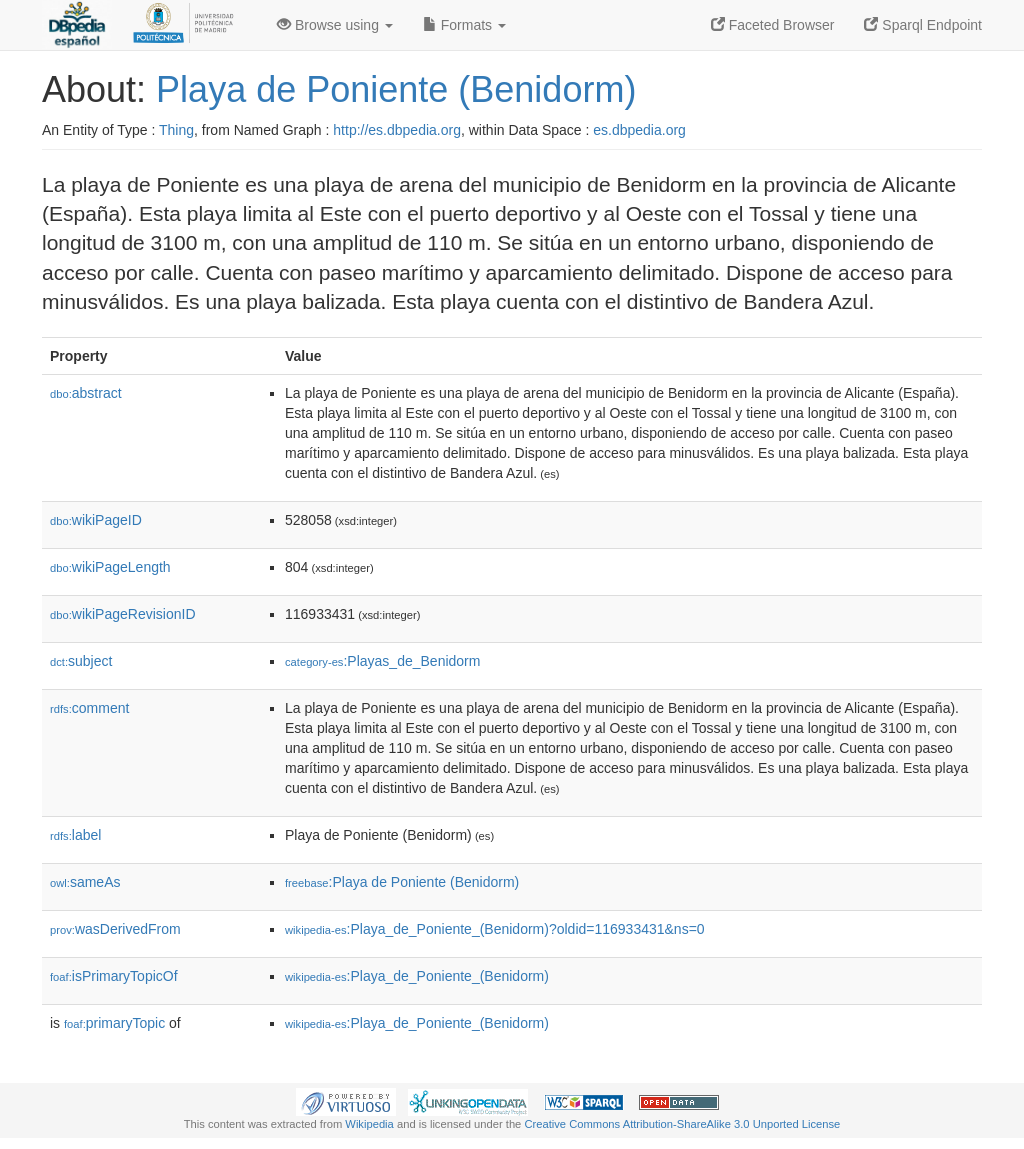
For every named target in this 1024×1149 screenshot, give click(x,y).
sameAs (85, 882)
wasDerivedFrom (115, 929)
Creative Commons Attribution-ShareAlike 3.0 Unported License (682, 1124)
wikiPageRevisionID (123, 614)
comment (89, 708)
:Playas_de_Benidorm (382, 661)
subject (81, 661)
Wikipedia (369, 1124)
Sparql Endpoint (923, 25)
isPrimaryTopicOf (114, 976)
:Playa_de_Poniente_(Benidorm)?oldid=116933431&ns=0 (495, 929)
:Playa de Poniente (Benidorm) (402, 882)
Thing (176, 130)
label (75, 835)
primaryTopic (114, 1023)
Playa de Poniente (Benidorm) (396, 89)
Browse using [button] (335, 25)
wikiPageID (96, 520)
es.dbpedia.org (639, 130)
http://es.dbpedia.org (397, 130)
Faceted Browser (773, 25)
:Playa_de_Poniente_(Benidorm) (417, 976)
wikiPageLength (110, 567)
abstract (86, 393)
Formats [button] (464, 25)
